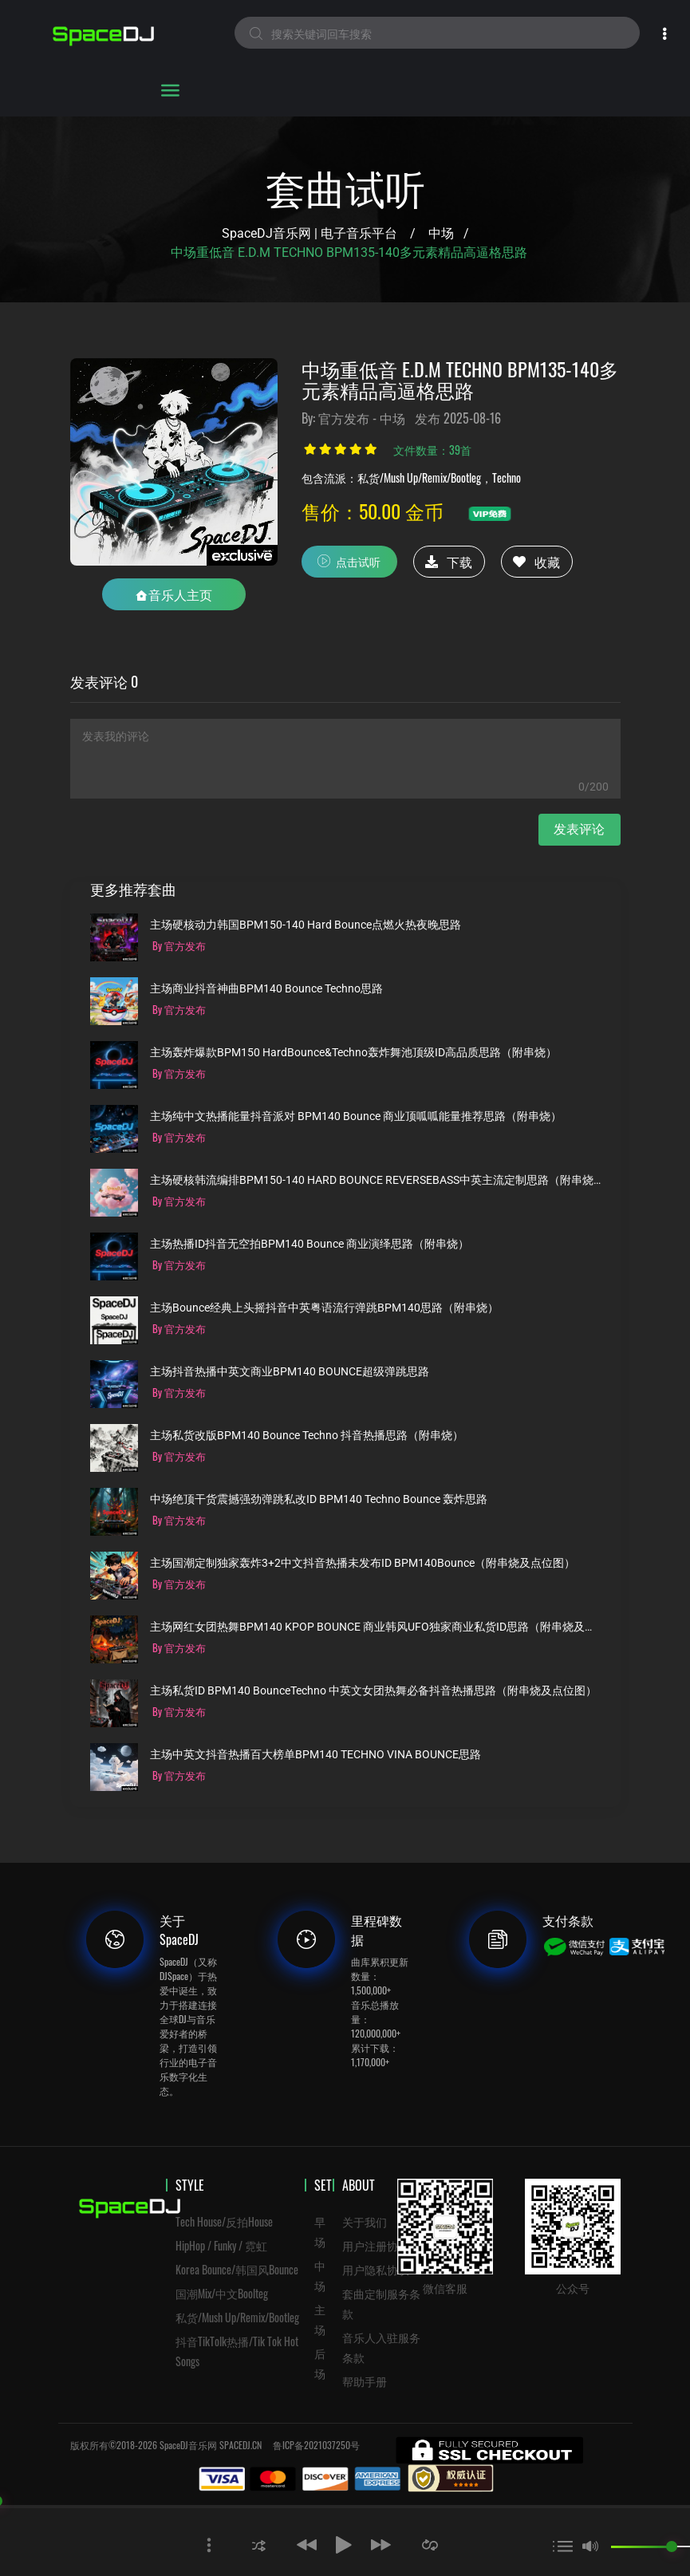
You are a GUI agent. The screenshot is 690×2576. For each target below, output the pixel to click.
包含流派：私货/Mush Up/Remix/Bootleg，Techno (411, 477)
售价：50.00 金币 (373, 510)
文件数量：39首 (432, 449)
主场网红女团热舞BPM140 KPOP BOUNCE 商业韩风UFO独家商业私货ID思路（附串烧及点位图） (375, 1627)
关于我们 (364, 2221)
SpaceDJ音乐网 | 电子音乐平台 (309, 233)
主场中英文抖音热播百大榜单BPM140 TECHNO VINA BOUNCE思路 (315, 1755)
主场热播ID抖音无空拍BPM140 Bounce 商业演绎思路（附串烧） (309, 1244)
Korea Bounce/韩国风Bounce (236, 2269)
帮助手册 (364, 2381)
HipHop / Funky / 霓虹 (221, 2245)
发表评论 (579, 829)
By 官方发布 (179, 945)
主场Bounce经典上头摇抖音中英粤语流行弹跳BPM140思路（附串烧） (324, 1308)
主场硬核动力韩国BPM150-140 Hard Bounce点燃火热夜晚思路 (305, 925)
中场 (441, 233)
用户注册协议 (375, 2245)
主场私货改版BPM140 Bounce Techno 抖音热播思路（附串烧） (306, 1436)
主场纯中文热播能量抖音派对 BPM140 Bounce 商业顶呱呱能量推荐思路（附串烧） (356, 1116)
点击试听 (348, 561)
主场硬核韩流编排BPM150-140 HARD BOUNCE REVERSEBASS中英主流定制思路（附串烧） (375, 1180)
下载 (448, 561)
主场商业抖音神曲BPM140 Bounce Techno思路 (266, 989)
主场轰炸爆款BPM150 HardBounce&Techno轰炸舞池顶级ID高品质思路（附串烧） (353, 1053)
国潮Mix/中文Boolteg (221, 2293)
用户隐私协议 (375, 2269)
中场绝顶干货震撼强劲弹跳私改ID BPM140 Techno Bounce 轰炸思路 (318, 1499)
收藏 (536, 561)
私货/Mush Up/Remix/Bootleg (237, 2317)
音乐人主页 (174, 594)
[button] (259, 2544)
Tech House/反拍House (224, 2221)
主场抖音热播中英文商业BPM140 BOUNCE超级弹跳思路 (289, 1372)
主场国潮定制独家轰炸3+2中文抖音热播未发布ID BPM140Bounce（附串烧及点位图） (362, 1563)
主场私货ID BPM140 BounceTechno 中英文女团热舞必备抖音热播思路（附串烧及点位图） (373, 1691)
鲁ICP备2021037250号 (316, 2445)
